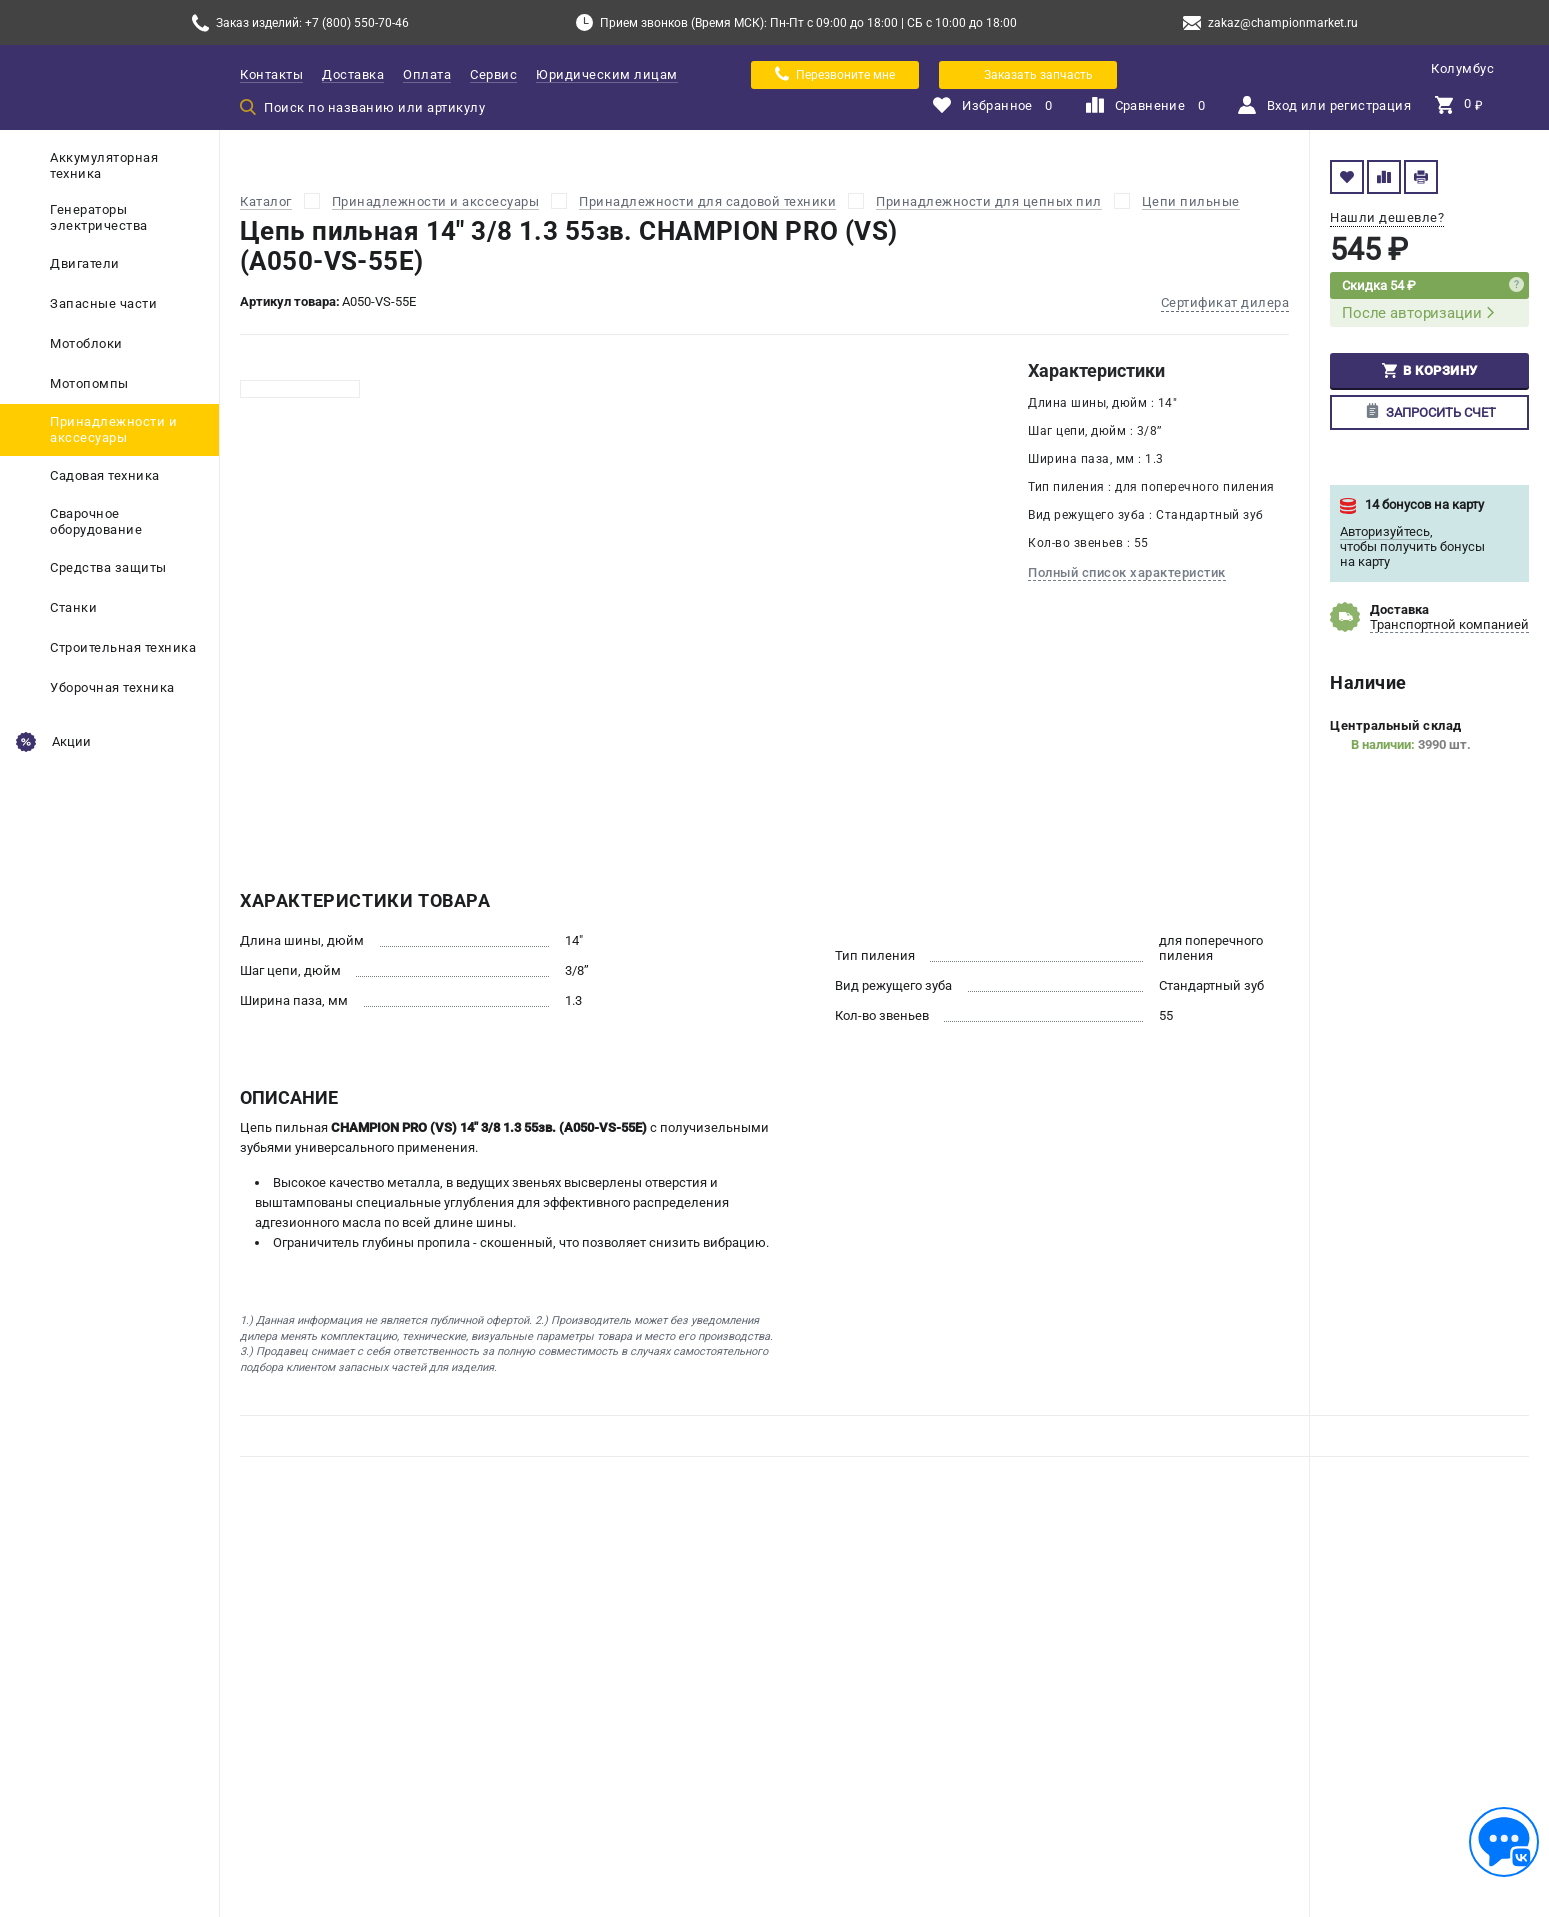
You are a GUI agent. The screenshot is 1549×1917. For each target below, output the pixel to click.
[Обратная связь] (1504, 1842)
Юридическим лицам (607, 74)
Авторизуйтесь (1385, 531)
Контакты (271, 74)
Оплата (427, 74)
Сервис (493, 74)
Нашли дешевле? (1387, 217)
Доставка (353, 74)
